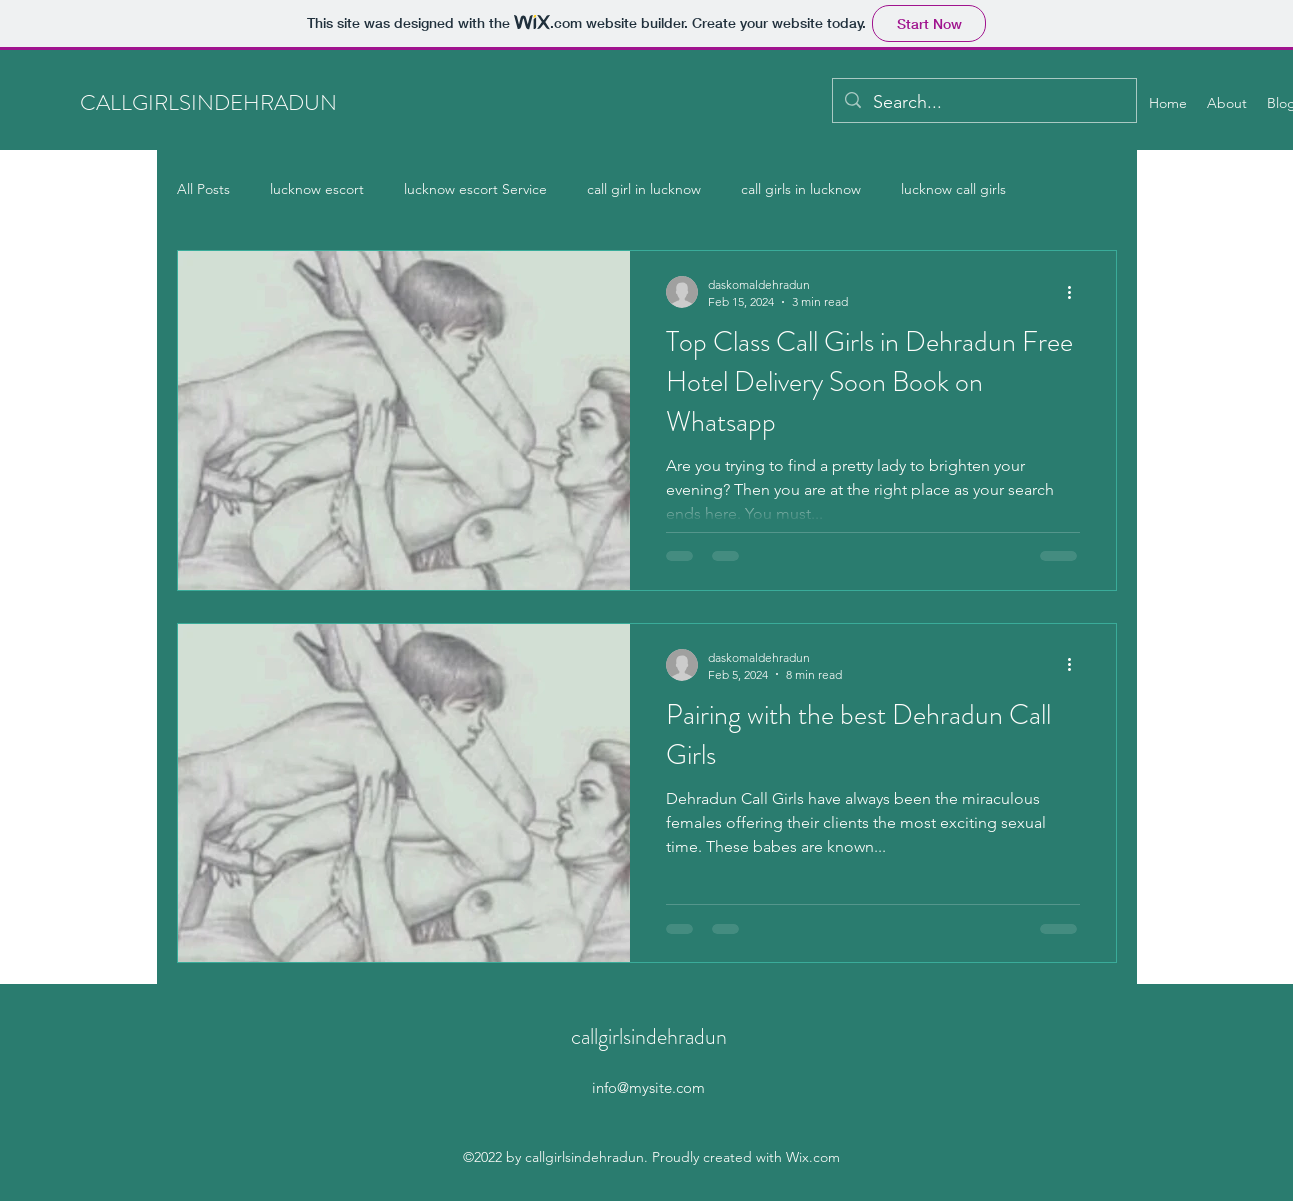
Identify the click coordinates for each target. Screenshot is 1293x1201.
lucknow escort (317, 189)
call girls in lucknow (801, 189)
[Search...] (983, 103)
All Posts (203, 189)
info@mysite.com (648, 1087)
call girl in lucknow (644, 189)
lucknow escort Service (475, 189)
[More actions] (1077, 292)
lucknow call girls (953, 189)
